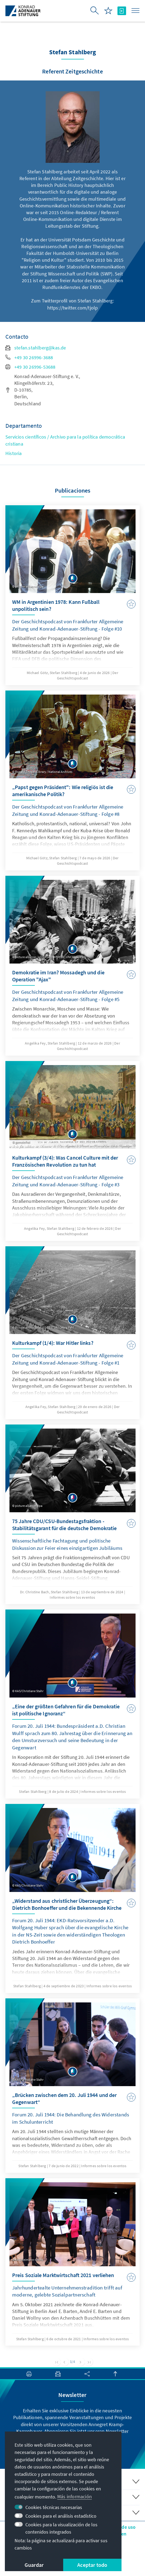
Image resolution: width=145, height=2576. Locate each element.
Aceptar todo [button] (92, 2564)
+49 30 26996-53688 (30, 367)
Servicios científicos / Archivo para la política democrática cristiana (65, 440)
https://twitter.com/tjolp (72, 308)
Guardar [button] (34, 2564)
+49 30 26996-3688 (29, 357)
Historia (13, 453)
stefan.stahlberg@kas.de (35, 348)
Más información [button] (74, 2496)
